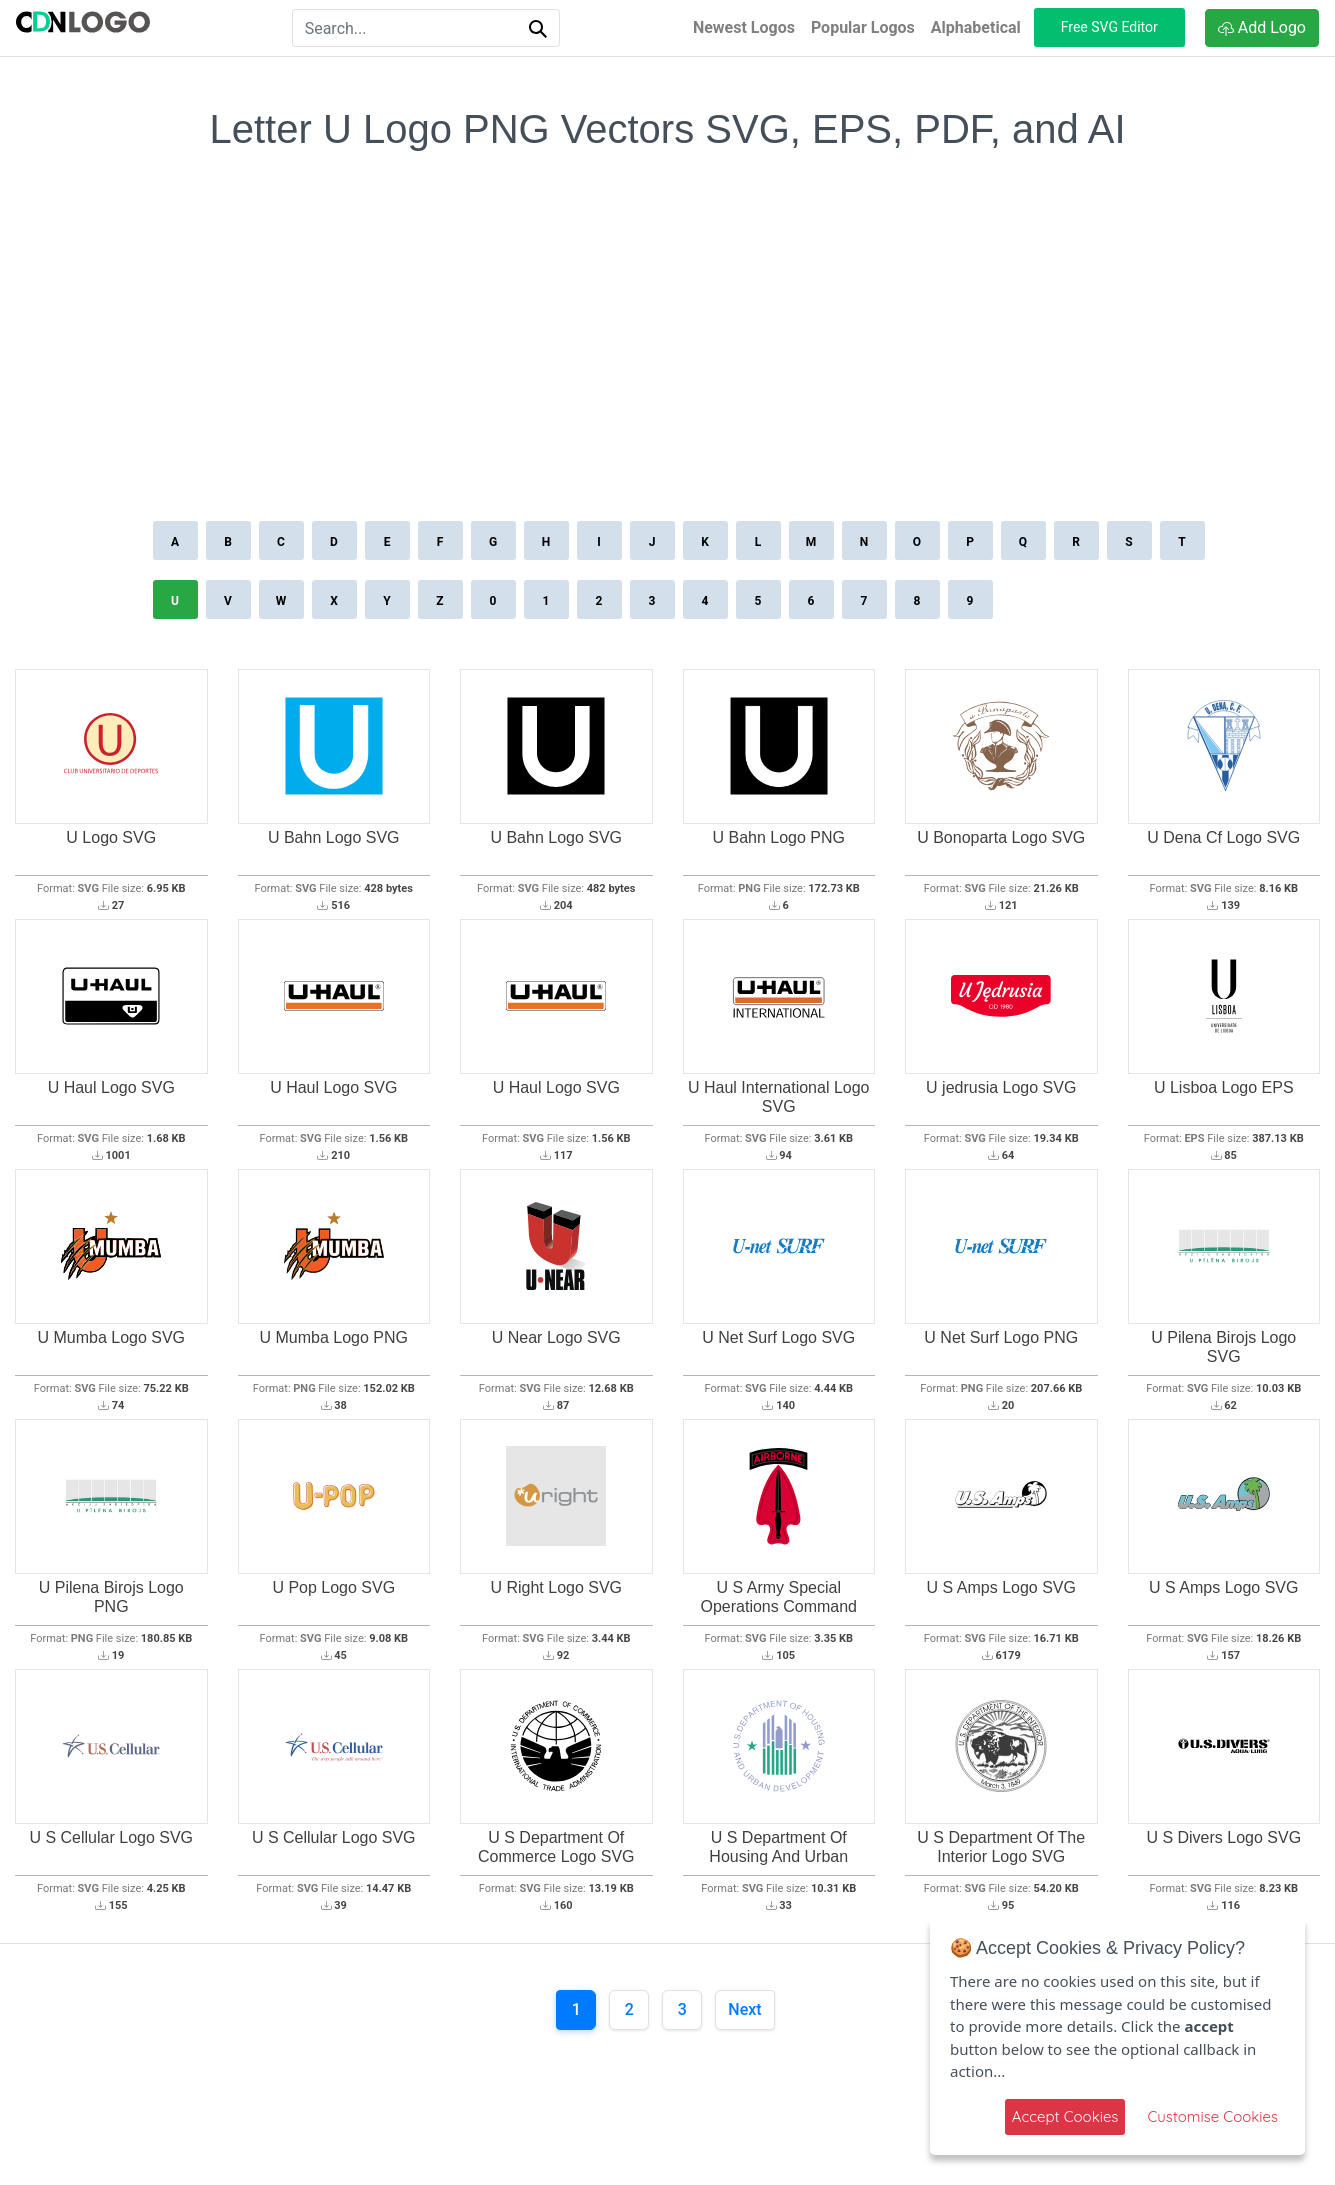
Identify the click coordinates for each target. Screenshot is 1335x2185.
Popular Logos (863, 27)
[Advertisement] (668, 365)
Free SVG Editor (1109, 27)
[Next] (744, 2010)
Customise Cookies (1212, 2116)
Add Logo (1262, 27)
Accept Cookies (1065, 2116)
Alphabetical (976, 27)
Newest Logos (744, 27)
